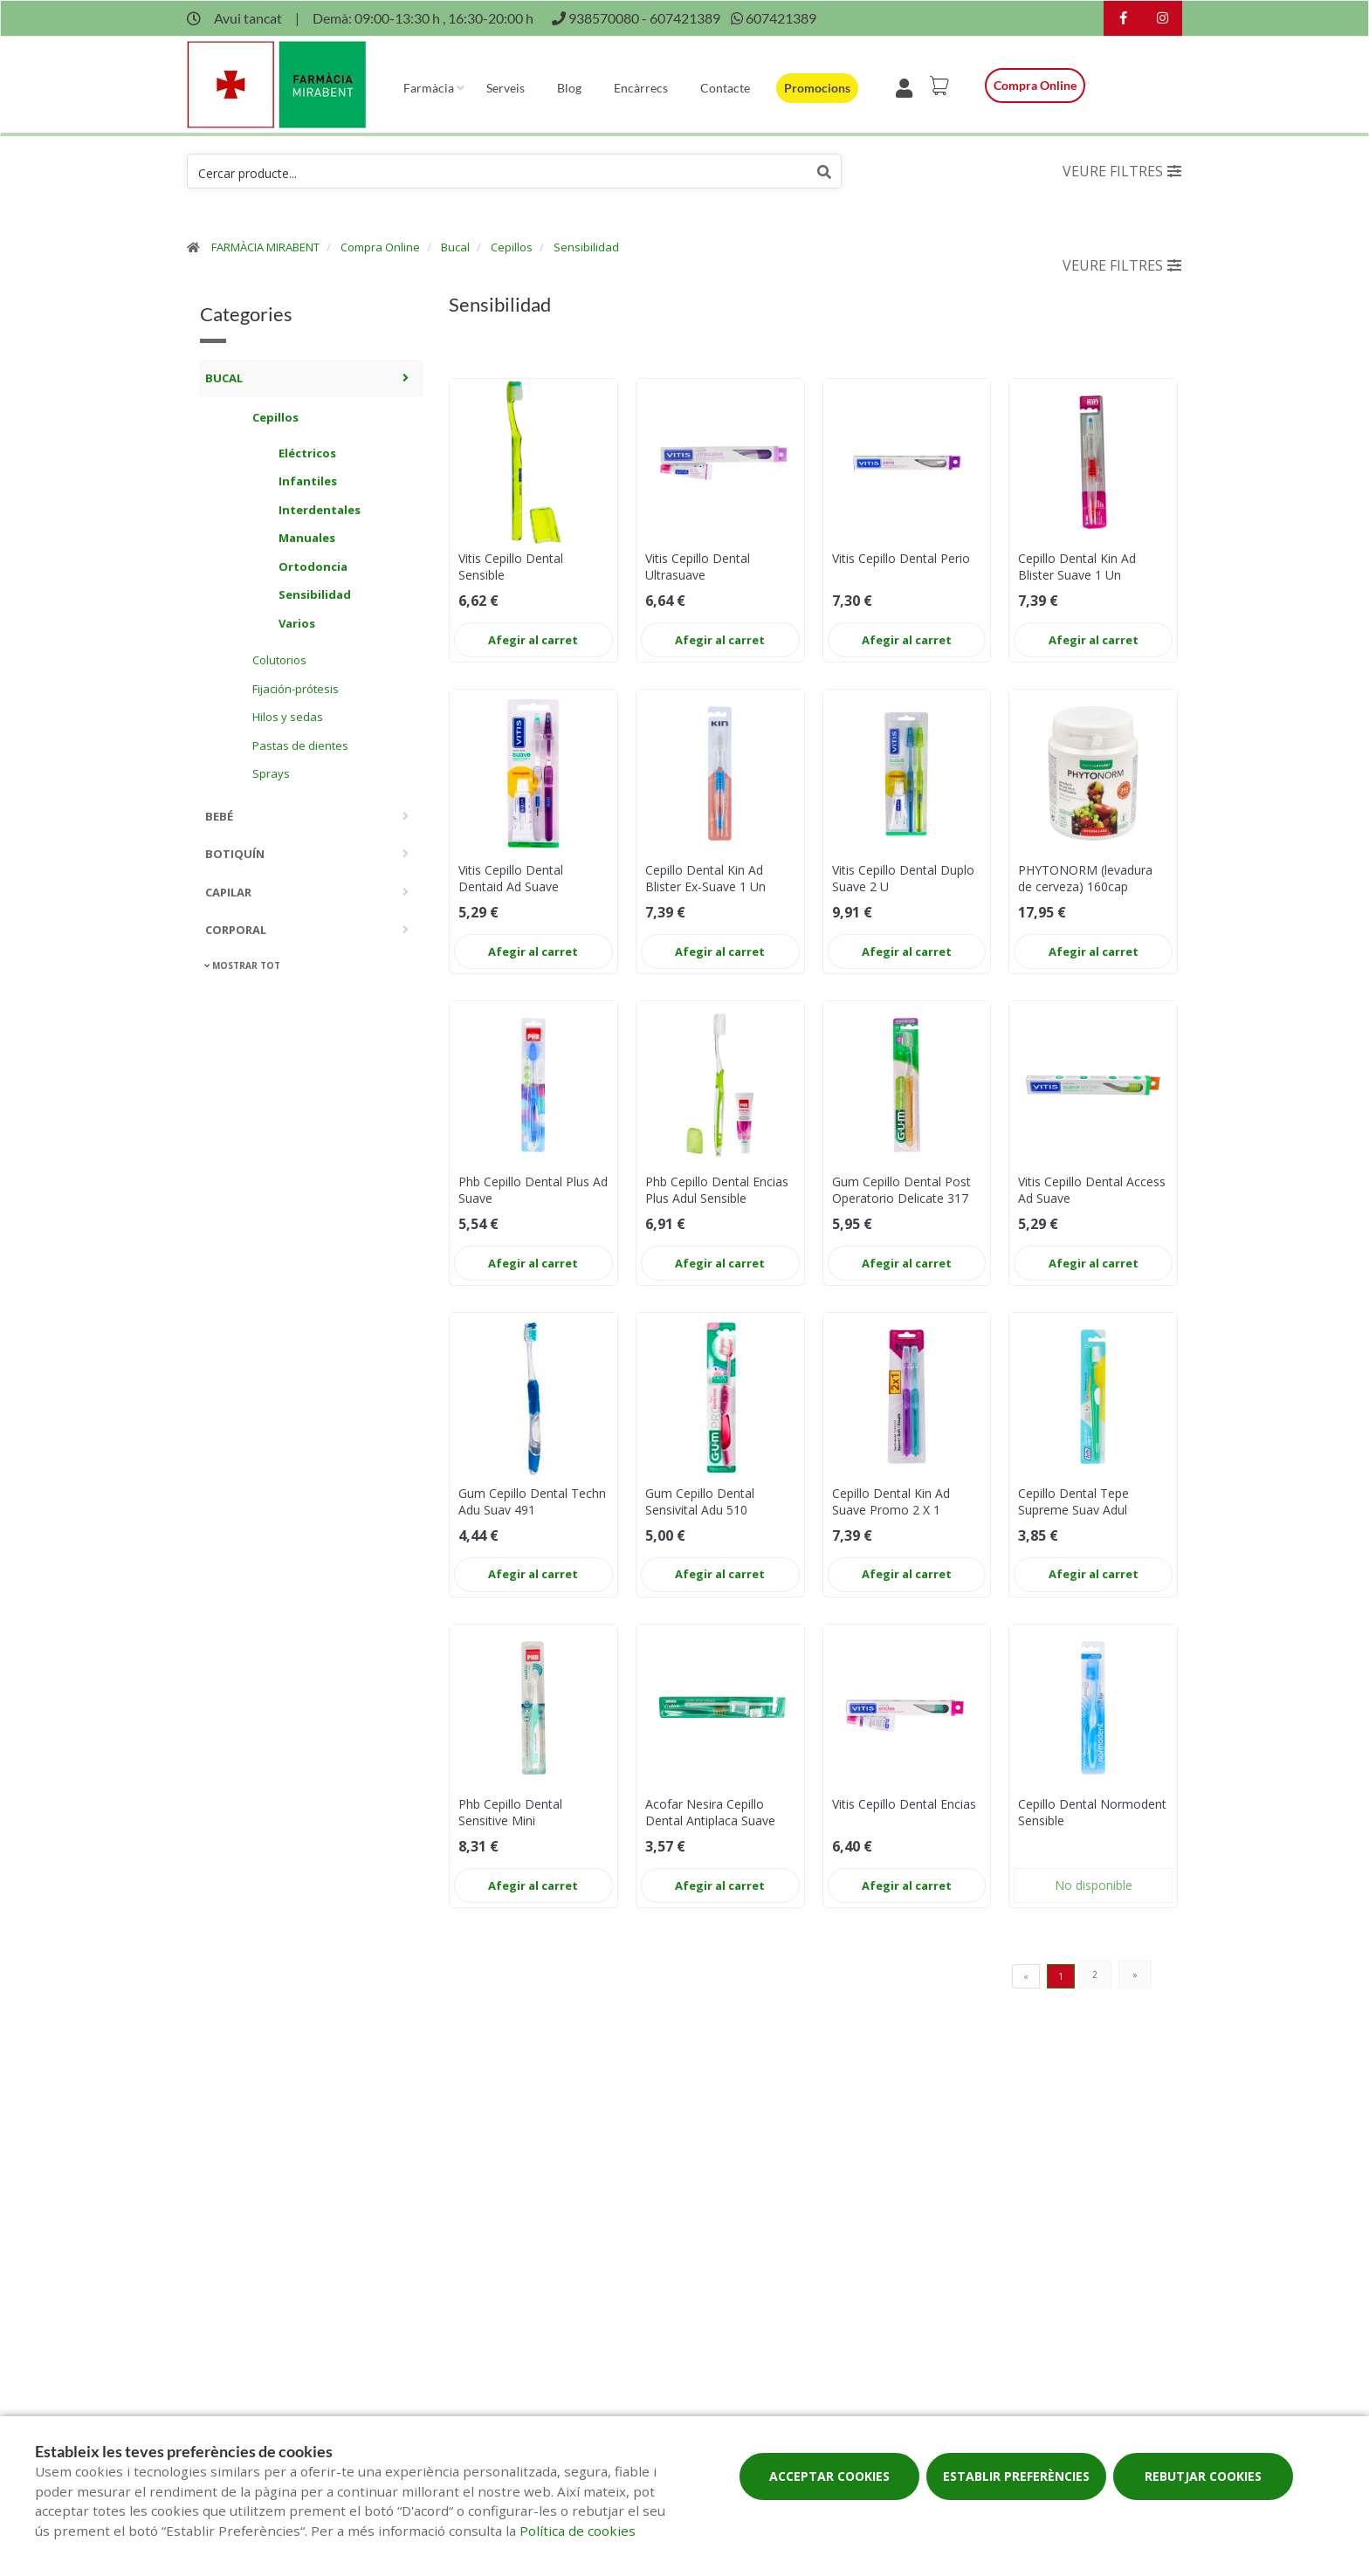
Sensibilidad (586, 247)
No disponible (1093, 1885)
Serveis (505, 87)
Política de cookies (577, 2530)
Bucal (455, 247)
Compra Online (380, 247)
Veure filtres (1122, 171)
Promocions (817, 87)
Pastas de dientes (300, 745)
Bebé (219, 816)
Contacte (725, 87)
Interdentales (320, 510)
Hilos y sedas (287, 717)
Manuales (307, 538)
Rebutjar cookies (1203, 2476)
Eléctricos (307, 453)
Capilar (228, 892)
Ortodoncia (313, 566)
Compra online (1035, 85)
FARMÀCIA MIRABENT (265, 247)
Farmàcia (428, 87)
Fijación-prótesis (295, 689)
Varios (297, 623)
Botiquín (235, 854)
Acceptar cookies (829, 2476)
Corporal (235, 930)
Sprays (271, 773)
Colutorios (279, 660)
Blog (569, 87)
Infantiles (308, 481)
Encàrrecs (641, 87)
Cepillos (512, 247)
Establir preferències (1016, 2476)
